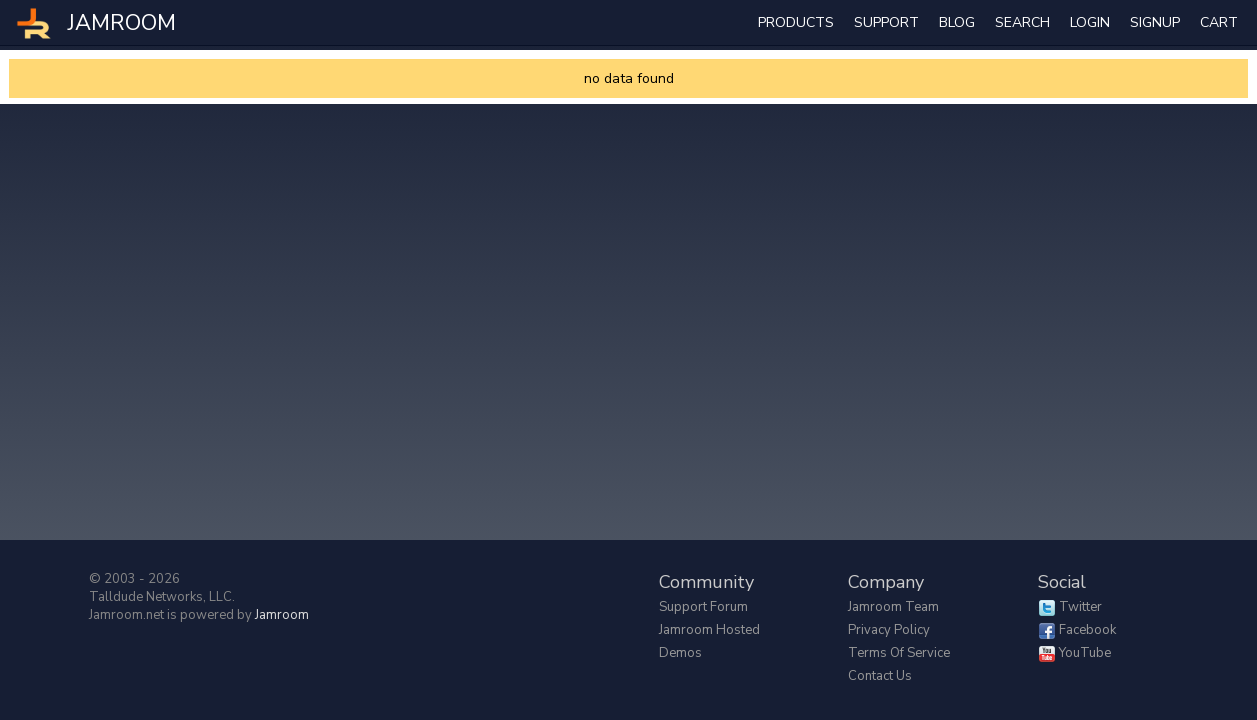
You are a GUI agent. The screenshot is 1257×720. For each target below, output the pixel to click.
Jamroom (282, 615)
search (1022, 22)
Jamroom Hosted (709, 630)
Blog (957, 22)
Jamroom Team (893, 607)
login (1090, 22)
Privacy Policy (889, 630)
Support (886, 22)
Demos (680, 653)
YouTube (1085, 653)
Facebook (1087, 630)
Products (796, 22)
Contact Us (880, 676)
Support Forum (703, 607)
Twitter (1080, 607)
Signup (1155, 22)
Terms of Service (899, 653)
